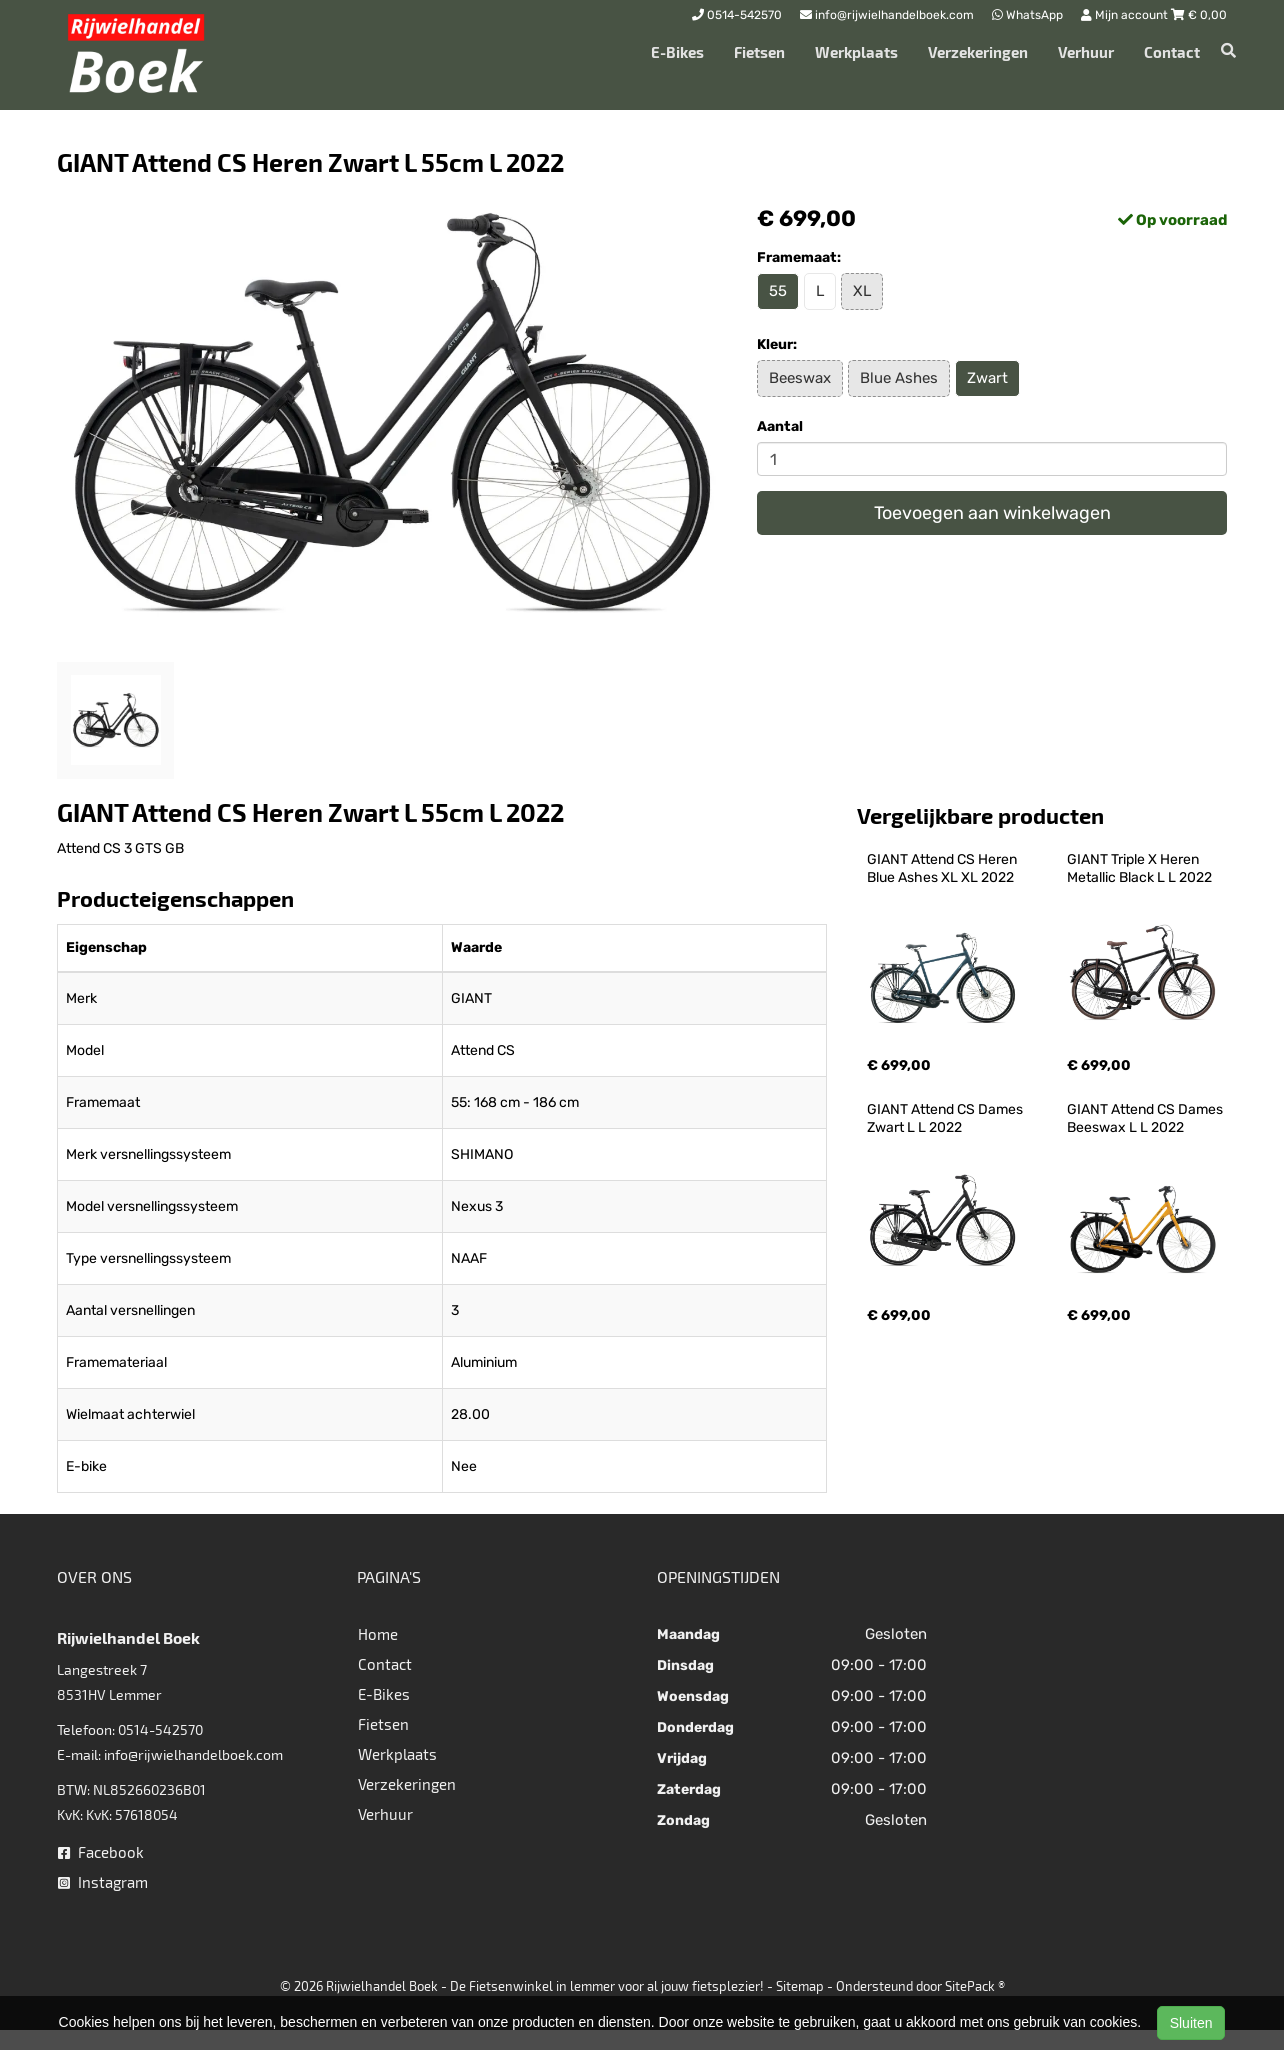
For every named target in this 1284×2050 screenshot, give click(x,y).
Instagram (103, 1882)
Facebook (101, 1852)
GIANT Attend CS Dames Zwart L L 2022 (946, 1118)
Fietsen (759, 52)
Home (378, 1634)
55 (778, 291)
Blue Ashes (899, 378)
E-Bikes (677, 52)
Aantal (780, 426)
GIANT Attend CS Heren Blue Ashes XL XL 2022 (943, 868)
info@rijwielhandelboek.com (193, 1754)
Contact (1172, 52)
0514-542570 (160, 1729)
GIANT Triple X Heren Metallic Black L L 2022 (1139, 868)
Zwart (987, 378)
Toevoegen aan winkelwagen (992, 513)
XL (862, 291)
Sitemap (800, 1986)
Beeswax (800, 378)
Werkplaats (856, 52)
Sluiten (1191, 2023)
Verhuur (1086, 52)
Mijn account (1126, 15)
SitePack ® (975, 1986)
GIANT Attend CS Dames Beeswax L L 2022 (1146, 1118)
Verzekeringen (978, 52)
